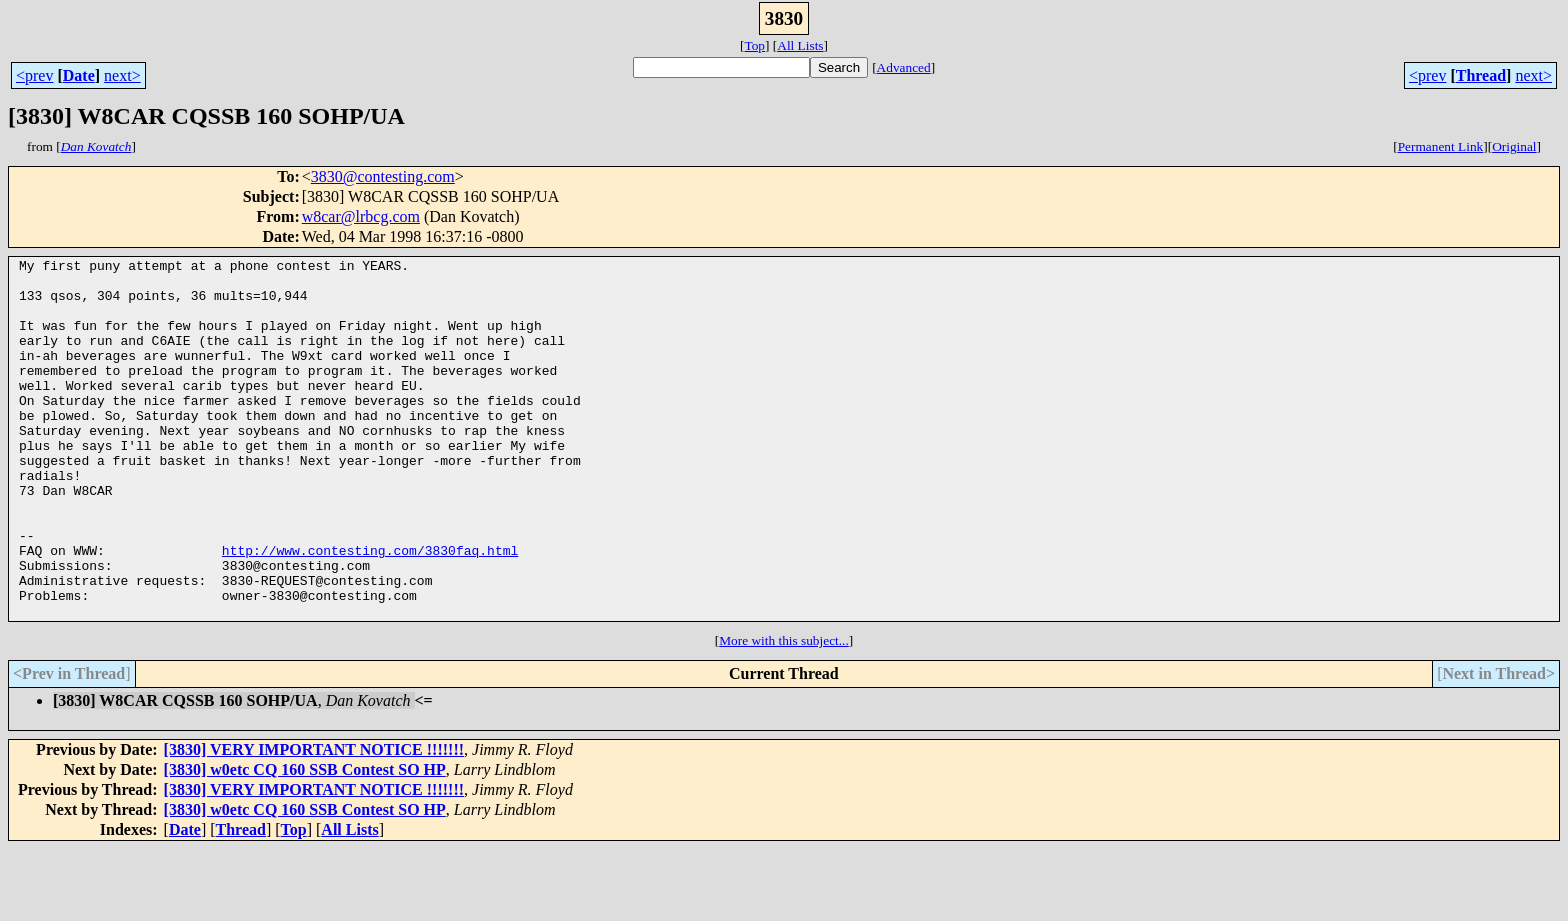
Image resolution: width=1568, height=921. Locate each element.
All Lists (800, 45)
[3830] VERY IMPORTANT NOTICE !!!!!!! (314, 821)
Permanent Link (1441, 146)
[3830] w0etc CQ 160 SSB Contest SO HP (305, 841)
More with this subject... (784, 712)
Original (1514, 146)
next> (122, 75)
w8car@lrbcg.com (361, 216)
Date (79, 75)
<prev (34, 75)
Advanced (904, 67)
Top (754, 45)
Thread (1481, 75)
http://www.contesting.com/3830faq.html (370, 610)
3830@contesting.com (383, 176)
